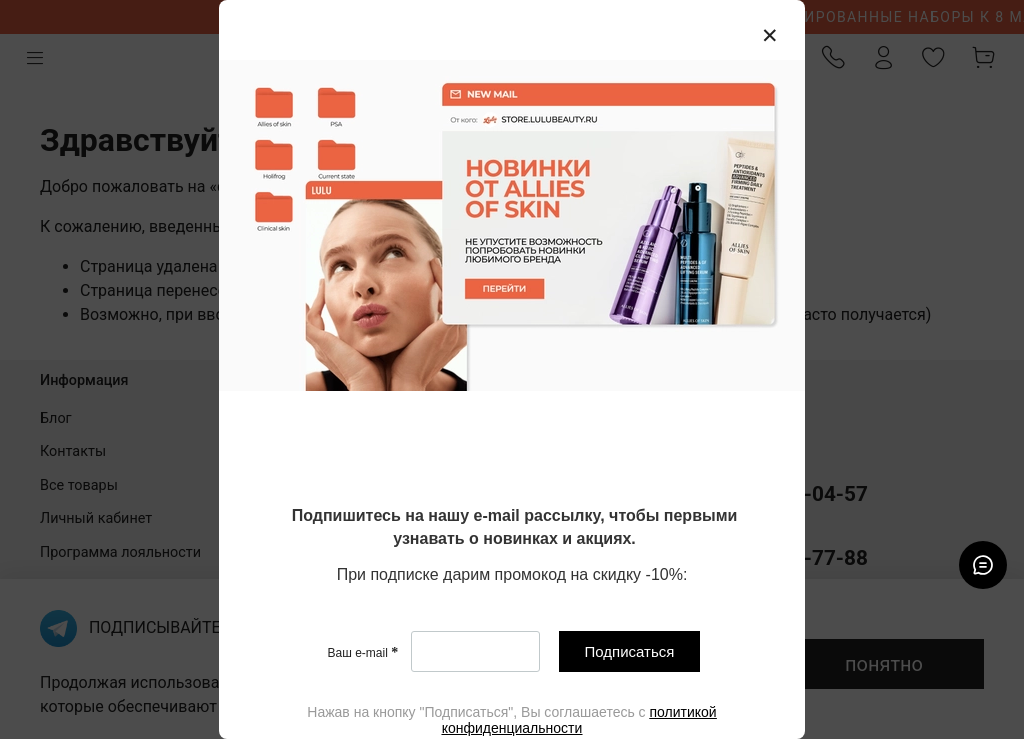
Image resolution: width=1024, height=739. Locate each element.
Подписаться (630, 651)
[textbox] (514, 528)
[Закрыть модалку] (770, 36)
